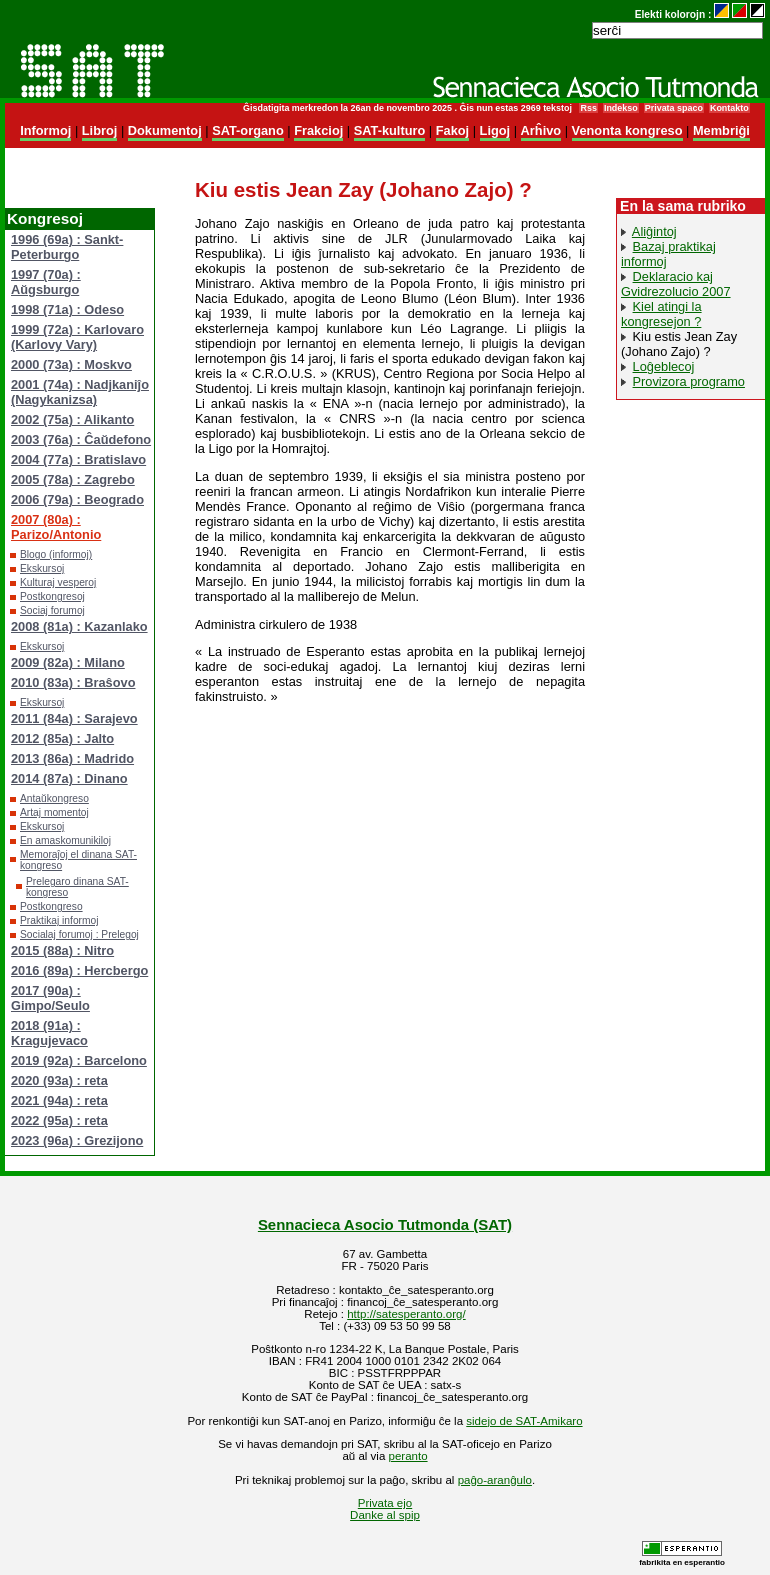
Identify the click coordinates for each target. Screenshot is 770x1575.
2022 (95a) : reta (59, 1120)
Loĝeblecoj (664, 366)
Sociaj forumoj (52, 610)
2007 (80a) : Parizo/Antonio (56, 527)
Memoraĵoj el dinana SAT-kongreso (78, 860)
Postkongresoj (52, 596)
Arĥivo (541, 130)
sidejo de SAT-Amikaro (524, 1421)
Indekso (621, 108)
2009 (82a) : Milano (68, 662)
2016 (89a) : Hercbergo (79, 970)
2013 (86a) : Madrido (72, 758)
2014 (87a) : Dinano (69, 778)
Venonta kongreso (627, 130)
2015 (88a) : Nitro (62, 950)
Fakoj (452, 130)
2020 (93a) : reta (59, 1080)
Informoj (45, 130)
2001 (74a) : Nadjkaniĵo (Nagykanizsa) (80, 392)
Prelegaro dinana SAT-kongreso (77, 887)
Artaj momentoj (54, 812)
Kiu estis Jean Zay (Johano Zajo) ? (679, 344)
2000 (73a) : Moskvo (71, 364)
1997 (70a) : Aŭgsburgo (46, 282)
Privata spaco (674, 108)
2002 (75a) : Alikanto (72, 419)
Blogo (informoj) (56, 554)
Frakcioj (318, 130)
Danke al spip (385, 1515)
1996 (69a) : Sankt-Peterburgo (67, 247)
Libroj (100, 130)
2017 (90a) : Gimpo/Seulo (50, 998)
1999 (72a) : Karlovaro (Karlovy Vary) (77, 337)
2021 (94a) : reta (59, 1100)
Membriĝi (721, 130)
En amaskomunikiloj (65, 840)
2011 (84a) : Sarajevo (74, 718)
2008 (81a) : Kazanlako (79, 626)
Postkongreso (51, 906)
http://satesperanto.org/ (406, 1314)
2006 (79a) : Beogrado (77, 499)
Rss (588, 108)
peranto (408, 1456)
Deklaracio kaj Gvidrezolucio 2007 (676, 284)
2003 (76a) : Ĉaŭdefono (81, 439)
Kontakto (729, 108)
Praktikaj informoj (59, 920)
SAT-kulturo (390, 130)
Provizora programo (689, 381)
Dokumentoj (165, 130)
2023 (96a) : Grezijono (77, 1140)
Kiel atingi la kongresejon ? (661, 314)
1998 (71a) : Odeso (67, 309)
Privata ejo (385, 1503)
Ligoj (495, 130)
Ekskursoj (42, 568)
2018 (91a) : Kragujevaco (49, 1033)
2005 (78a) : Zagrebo (73, 479)
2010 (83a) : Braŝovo (73, 682)
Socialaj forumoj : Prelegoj (79, 934)
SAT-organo (248, 130)
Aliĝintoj (654, 231)
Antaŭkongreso (54, 798)
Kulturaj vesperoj (58, 582)
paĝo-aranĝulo (495, 1480)
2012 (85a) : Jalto (62, 738)
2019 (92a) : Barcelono (79, 1060)
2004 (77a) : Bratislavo (78, 459)
